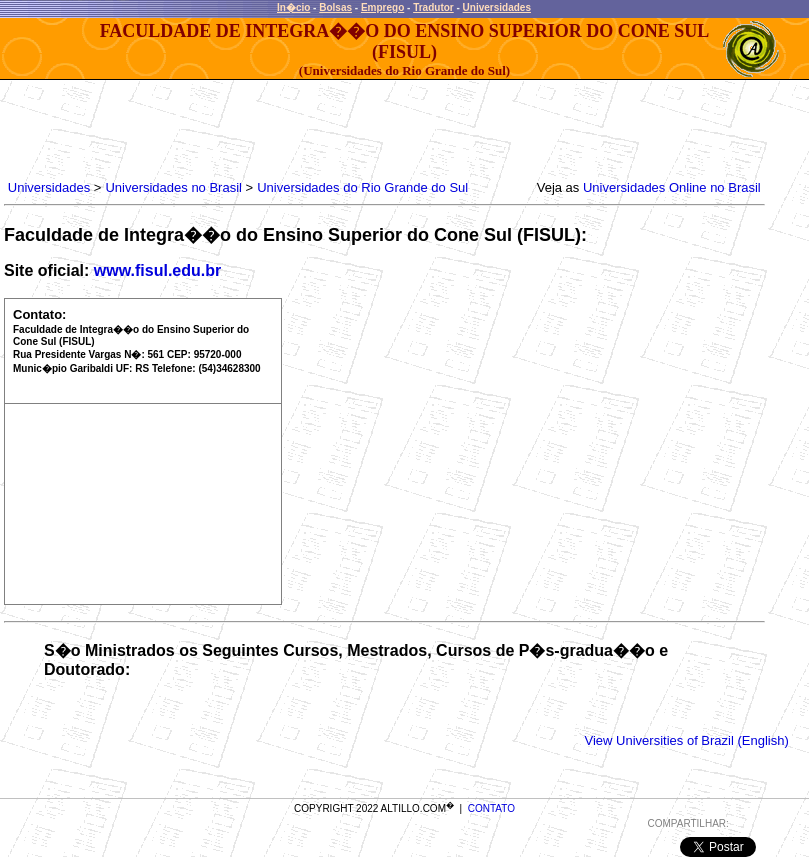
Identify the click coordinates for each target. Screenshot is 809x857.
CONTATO (491, 808)
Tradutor (433, 7)
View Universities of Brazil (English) (687, 740)
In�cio (293, 7)
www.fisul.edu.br (157, 270)
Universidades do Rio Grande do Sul (362, 187)
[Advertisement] (368, 125)
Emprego (382, 7)
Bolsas (335, 7)
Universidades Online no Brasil (672, 187)
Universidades (497, 7)
